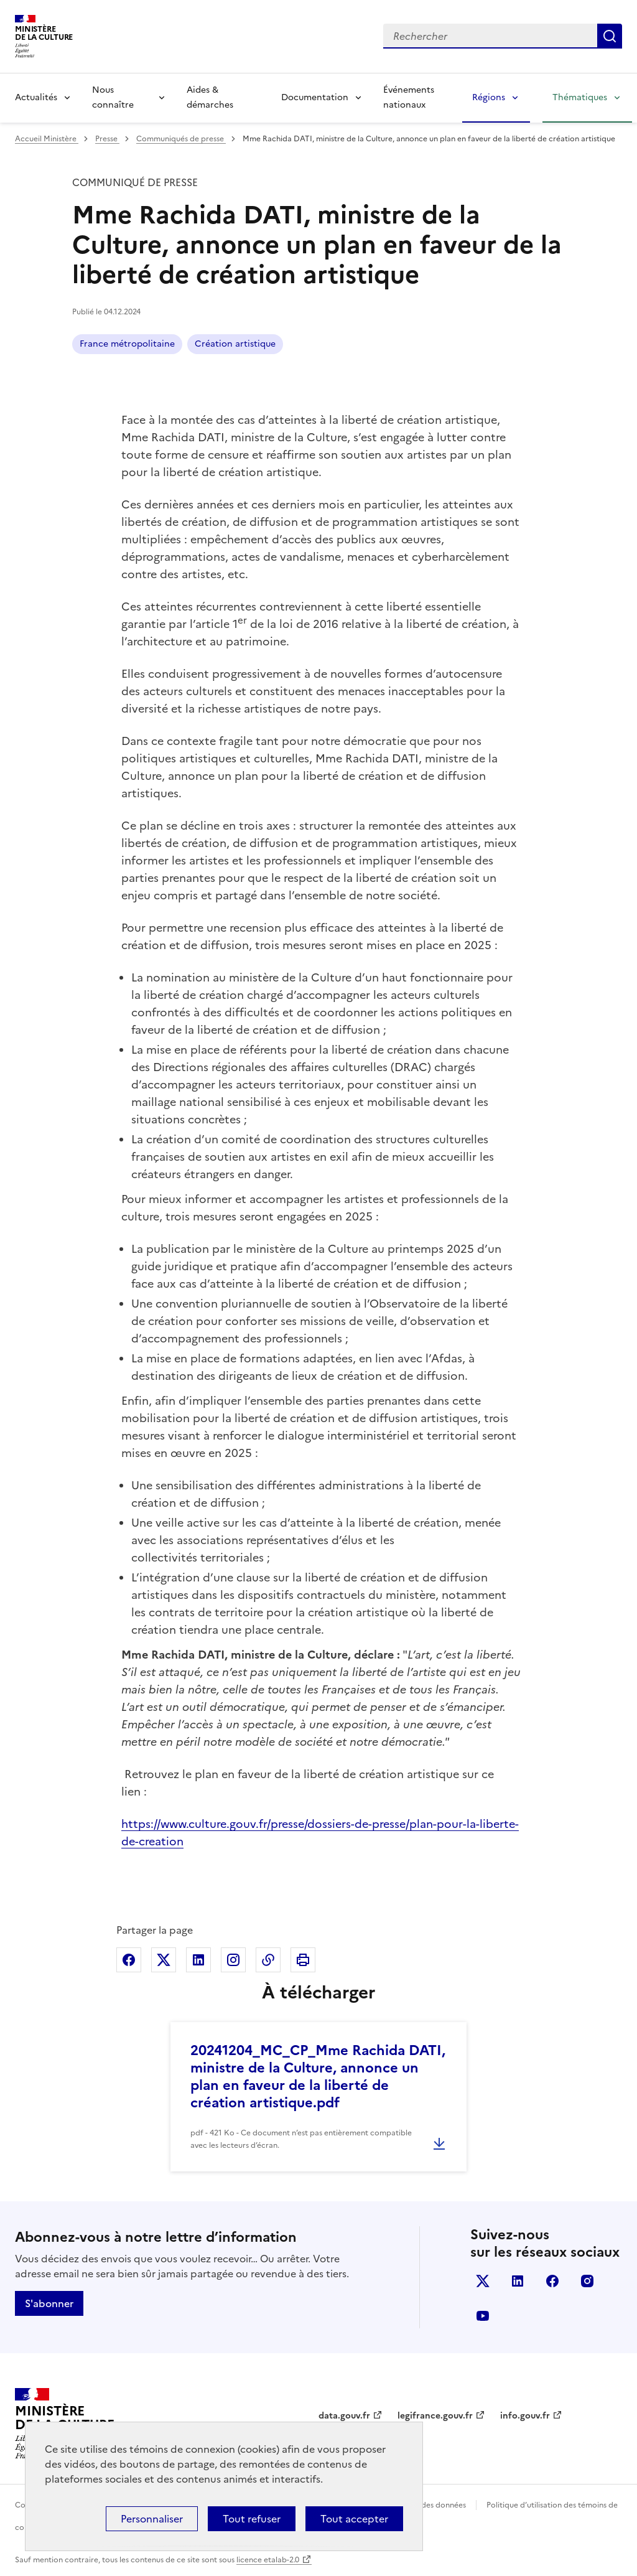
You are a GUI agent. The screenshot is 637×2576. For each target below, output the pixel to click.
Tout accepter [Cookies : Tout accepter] (354, 2518)
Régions (488, 97)
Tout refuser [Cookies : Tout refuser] (252, 2518)
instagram (587, 2281)
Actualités (36, 97)
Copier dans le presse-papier (268, 1959)
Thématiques (579, 97)
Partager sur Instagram (233, 1959)
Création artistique (235, 343)
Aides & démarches (210, 97)
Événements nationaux (408, 97)
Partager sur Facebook (128, 1959)
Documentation (314, 97)
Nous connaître (113, 97)
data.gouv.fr (344, 2415)
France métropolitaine (127, 343)
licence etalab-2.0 (267, 2559)
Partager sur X (163, 1959)
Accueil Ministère (46, 138)
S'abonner (49, 2303)
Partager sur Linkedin (198, 1959)
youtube (482, 2315)
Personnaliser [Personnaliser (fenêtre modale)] (152, 2518)
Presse (107, 138)
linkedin (517, 2281)
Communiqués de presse (181, 138)
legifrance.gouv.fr (435, 2415)
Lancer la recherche (609, 36)
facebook (552, 2281)
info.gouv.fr (525, 2415)
